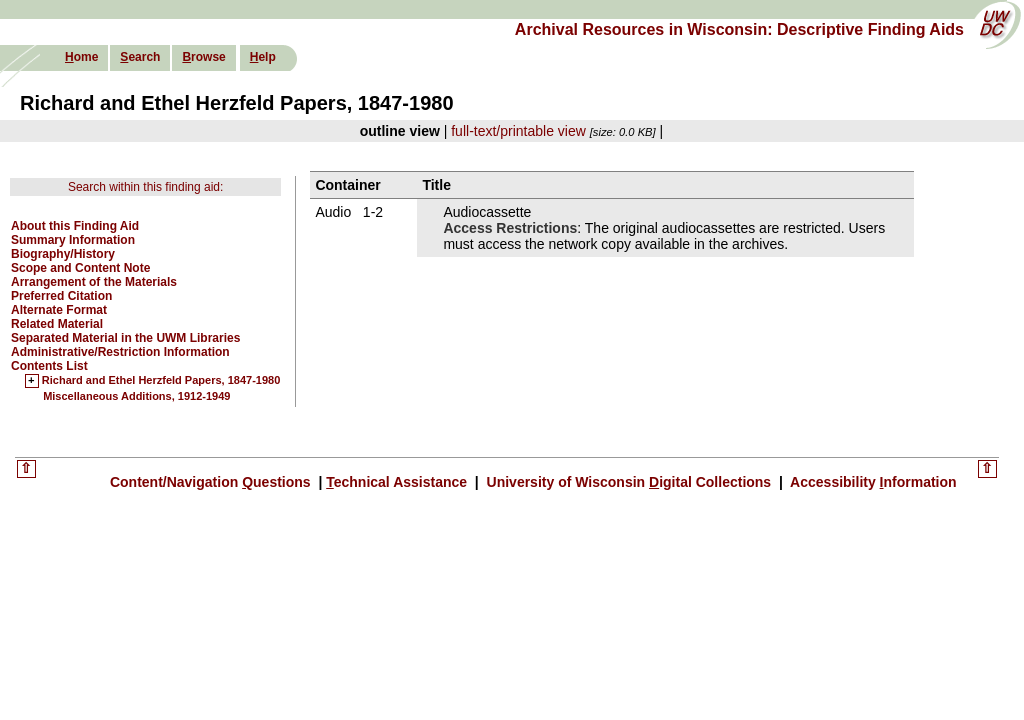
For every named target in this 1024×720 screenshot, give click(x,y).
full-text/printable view (518, 131)
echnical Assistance (398, 482)
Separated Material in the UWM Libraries (125, 338)
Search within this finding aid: (145, 187)
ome (81, 57)
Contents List (49, 366)
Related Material (57, 324)
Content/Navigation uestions (212, 482)
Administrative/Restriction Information (120, 352)
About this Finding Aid (75, 226)
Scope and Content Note (80, 268)
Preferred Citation (61, 296)
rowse (203, 57)
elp (263, 57)
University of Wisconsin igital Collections (629, 482)
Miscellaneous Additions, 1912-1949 (136, 396)
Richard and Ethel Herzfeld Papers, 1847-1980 (161, 381)
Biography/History (63, 254)
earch (140, 57)
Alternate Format (59, 310)
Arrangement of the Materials (94, 282)
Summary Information (73, 240)
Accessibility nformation (872, 482)
